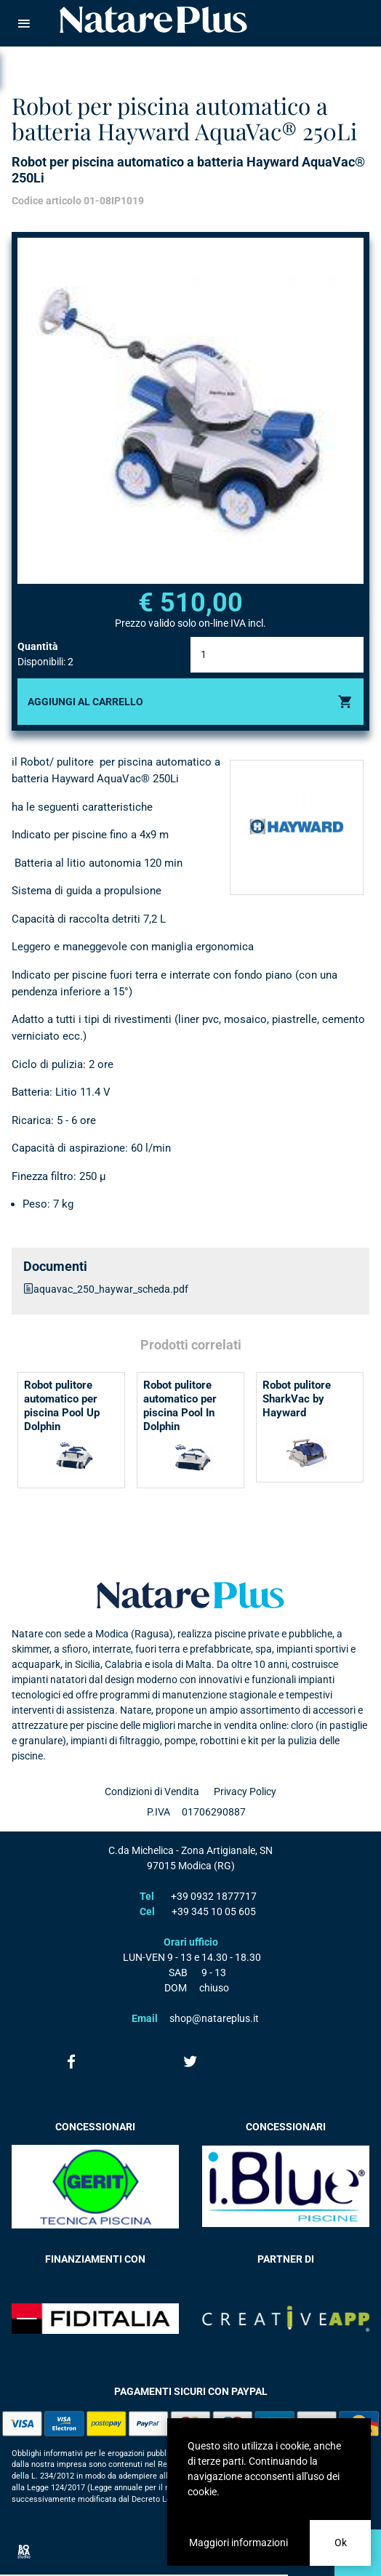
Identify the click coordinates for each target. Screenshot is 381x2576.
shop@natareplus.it (214, 2018)
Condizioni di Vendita (152, 1791)
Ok (340, 2542)
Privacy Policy (245, 1791)
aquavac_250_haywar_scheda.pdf (110, 1289)
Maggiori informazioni (238, 2542)
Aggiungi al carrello (85, 701)
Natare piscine (153, 19)
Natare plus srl (190, 1595)
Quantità (37, 646)
